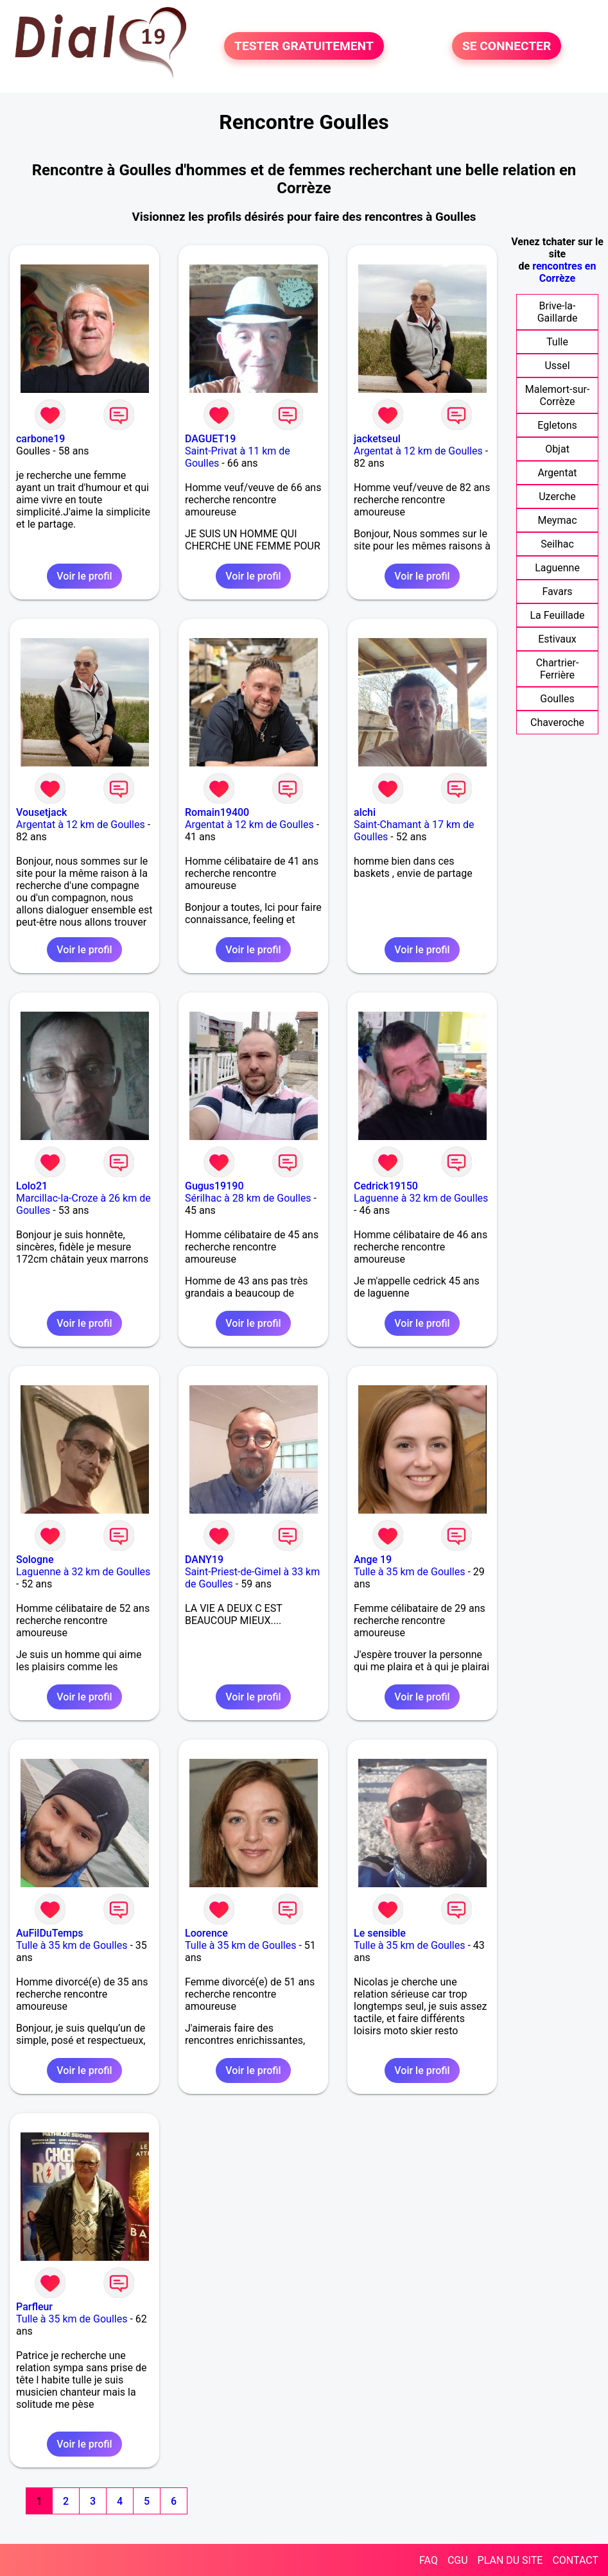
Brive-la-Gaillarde (557, 312)
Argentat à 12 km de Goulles (418, 451)
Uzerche (557, 496)
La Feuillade (557, 615)
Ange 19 (373, 1559)
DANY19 (204, 1559)
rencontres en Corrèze (564, 272)
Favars (557, 591)
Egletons (557, 425)
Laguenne (557, 568)
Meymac (557, 520)
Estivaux (557, 639)
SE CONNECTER (506, 46)
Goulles (557, 699)
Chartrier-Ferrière (557, 669)
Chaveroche (557, 722)
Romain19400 (217, 812)
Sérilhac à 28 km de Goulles (248, 1198)
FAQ (428, 2560)
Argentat (557, 473)
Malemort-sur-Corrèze (557, 395)
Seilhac (557, 544)
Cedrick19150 (386, 1186)
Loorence (206, 1933)
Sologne (34, 1559)
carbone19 (40, 439)
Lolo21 (32, 1186)
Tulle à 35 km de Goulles (409, 1572)
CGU (457, 2560)
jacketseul (377, 439)
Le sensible (380, 1933)
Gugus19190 (214, 1186)
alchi (365, 812)
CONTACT (575, 2560)
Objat (557, 449)
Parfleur (34, 2307)
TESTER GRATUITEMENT (304, 46)
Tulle (557, 342)
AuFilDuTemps (49, 1933)
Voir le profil (84, 576)
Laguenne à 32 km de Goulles (421, 1198)
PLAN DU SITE (510, 2560)
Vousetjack (41, 812)
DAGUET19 (210, 439)
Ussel (556, 365)
